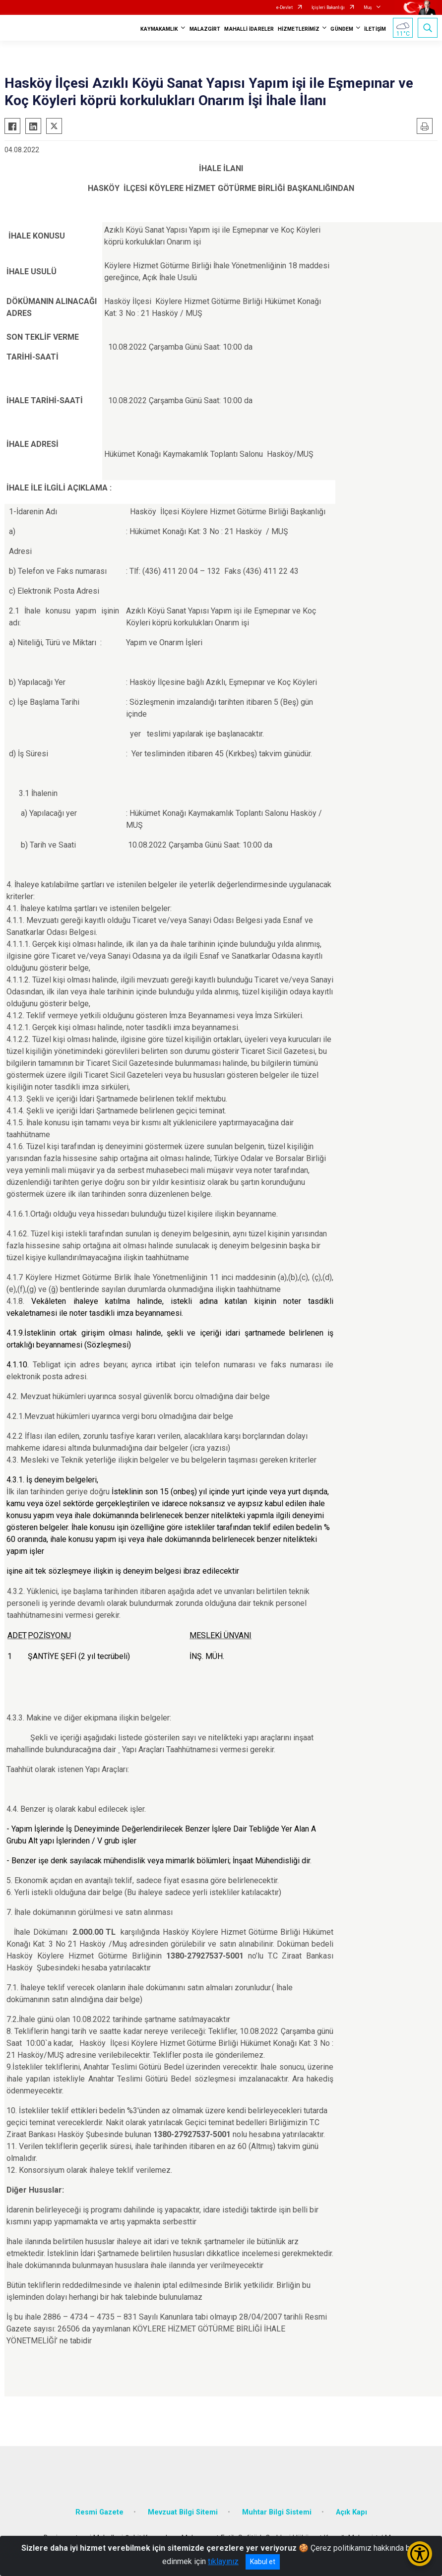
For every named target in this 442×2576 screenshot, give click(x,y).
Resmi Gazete (99, 2512)
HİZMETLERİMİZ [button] (298, 29)
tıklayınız (223, 2561)
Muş (368, 7)
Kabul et (262, 2562)
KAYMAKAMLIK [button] (159, 29)
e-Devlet (284, 7)
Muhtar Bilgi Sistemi (277, 2512)
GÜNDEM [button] (341, 29)
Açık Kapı (351, 2512)
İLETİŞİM (375, 29)
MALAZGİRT (205, 29)
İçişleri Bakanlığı (328, 7)
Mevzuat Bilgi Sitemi (183, 2512)
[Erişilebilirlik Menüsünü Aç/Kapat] (419, 2553)
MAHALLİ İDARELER (249, 29)
